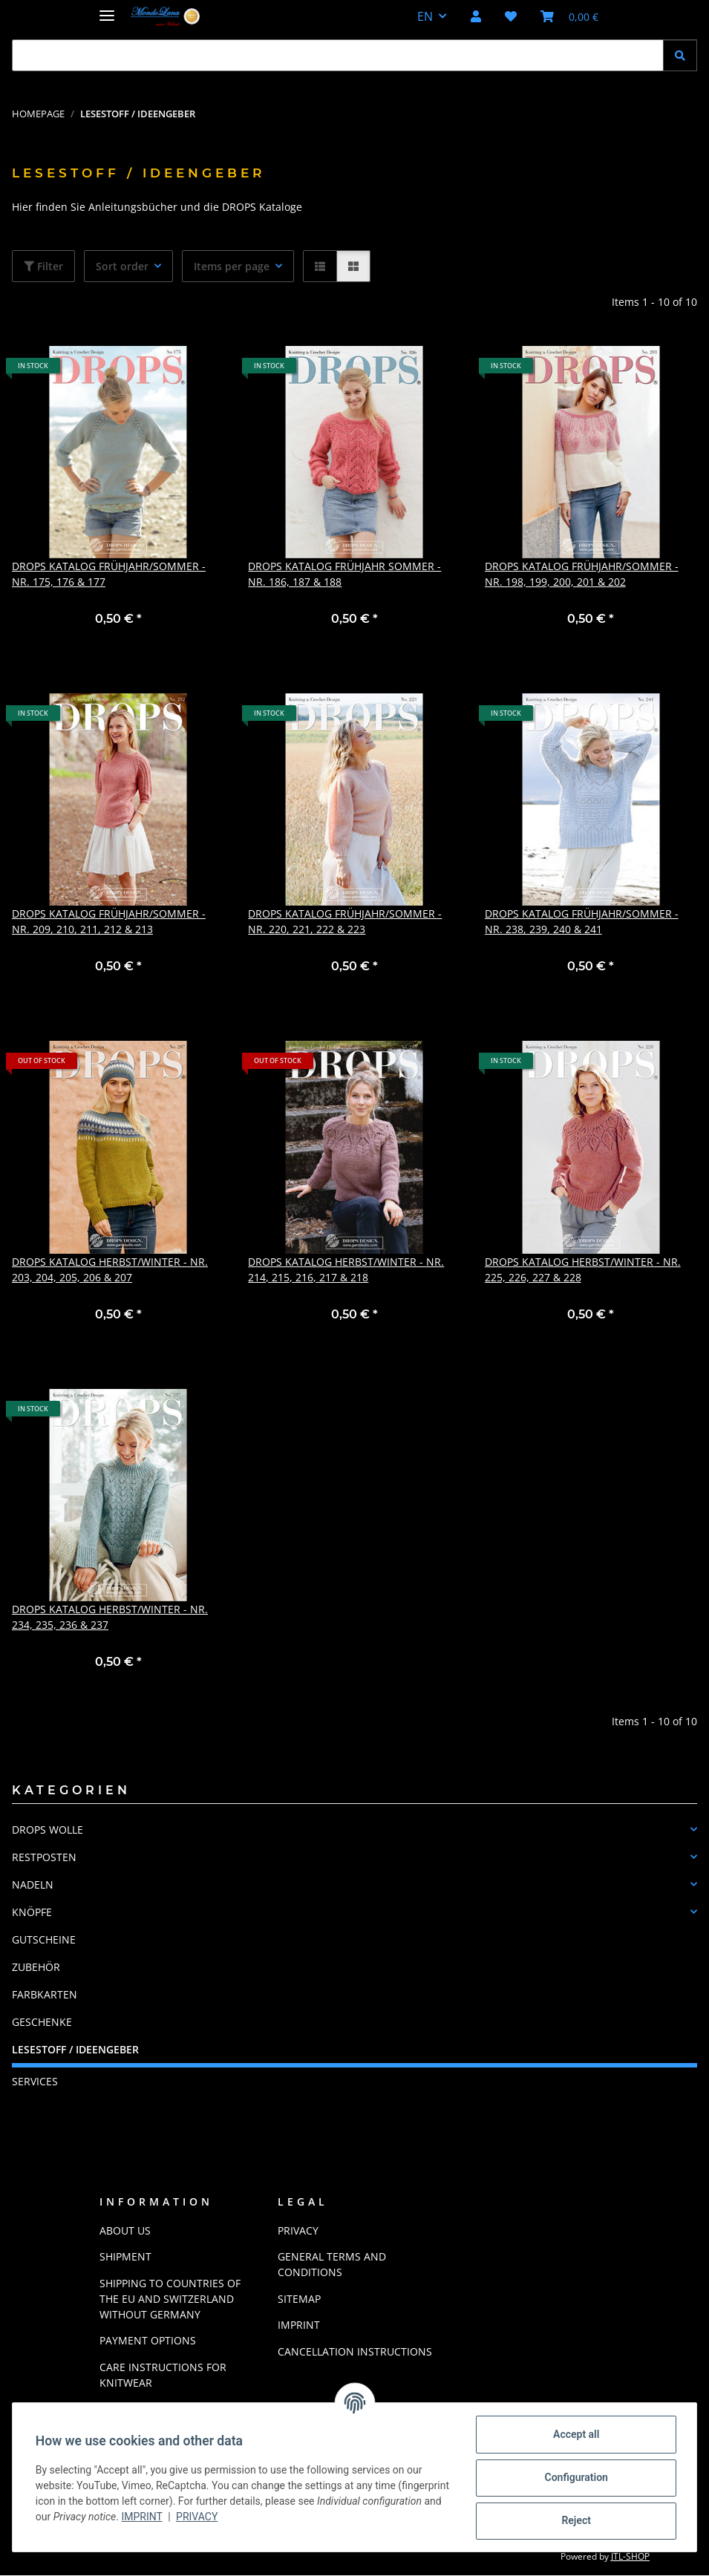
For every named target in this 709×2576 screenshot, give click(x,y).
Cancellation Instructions (355, 2351)
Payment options (147, 2340)
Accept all (575, 2434)
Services (35, 2081)
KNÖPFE (32, 1912)
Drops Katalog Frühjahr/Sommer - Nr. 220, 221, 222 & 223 (345, 921)
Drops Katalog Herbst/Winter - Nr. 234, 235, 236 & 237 (110, 1617)
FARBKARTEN (44, 1994)
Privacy (279, 2517)
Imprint (224, 2517)
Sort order (122, 266)
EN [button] (425, 16)
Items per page (231, 266)
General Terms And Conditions (332, 2264)
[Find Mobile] (338, 55)
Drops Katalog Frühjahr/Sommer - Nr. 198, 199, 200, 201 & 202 (582, 574)
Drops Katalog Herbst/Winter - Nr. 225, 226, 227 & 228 (583, 1269)
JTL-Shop (630, 2556)
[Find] (680, 55)
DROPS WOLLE (47, 1830)
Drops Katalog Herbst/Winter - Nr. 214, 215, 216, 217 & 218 (346, 1269)
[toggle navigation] (106, 9)
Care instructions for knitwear (162, 2375)
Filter (43, 266)
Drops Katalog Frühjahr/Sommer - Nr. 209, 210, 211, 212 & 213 (109, 921)
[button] (476, 16)
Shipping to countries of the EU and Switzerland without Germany (170, 2298)
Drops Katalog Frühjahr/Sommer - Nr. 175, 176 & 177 (109, 574)
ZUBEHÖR (36, 1967)
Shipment (125, 2256)
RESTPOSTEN (44, 1857)
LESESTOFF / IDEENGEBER (75, 2049)
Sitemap (299, 2299)
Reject (575, 2520)
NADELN (32, 1884)
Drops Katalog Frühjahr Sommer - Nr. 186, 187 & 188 (344, 574)
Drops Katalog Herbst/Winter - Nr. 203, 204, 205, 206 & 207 (110, 1269)
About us (125, 2230)
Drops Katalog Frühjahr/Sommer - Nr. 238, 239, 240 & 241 (582, 921)
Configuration (575, 2477)
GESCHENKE (42, 2022)
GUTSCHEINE (44, 1939)
